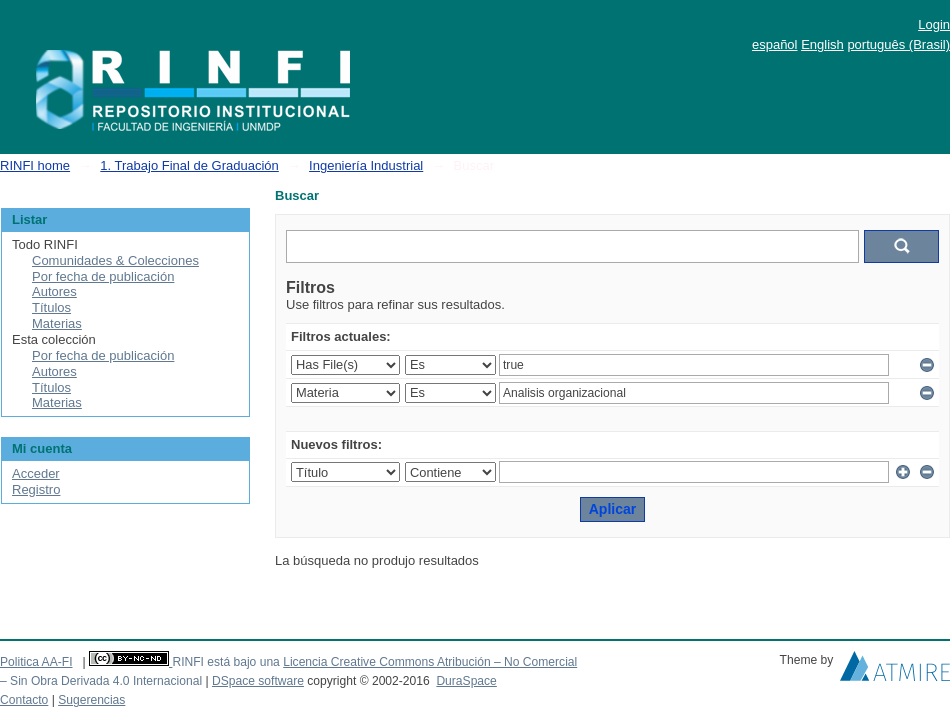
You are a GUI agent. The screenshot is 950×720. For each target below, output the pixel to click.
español (775, 44)
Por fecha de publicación (103, 276)
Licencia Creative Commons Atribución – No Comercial (430, 662)
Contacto (24, 700)
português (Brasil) (898, 44)
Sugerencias (91, 700)
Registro (36, 489)
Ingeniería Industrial (366, 165)
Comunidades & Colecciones (115, 260)
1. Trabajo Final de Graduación (189, 165)
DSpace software (258, 681)
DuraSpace (466, 681)
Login (934, 24)
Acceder (36, 473)
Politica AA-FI (36, 662)
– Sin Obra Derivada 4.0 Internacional (101, 681)
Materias (57, 323)
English (822, 44)
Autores (54, 291)
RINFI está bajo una (225, 662)
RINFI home (35, 165)
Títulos (51, 307)
